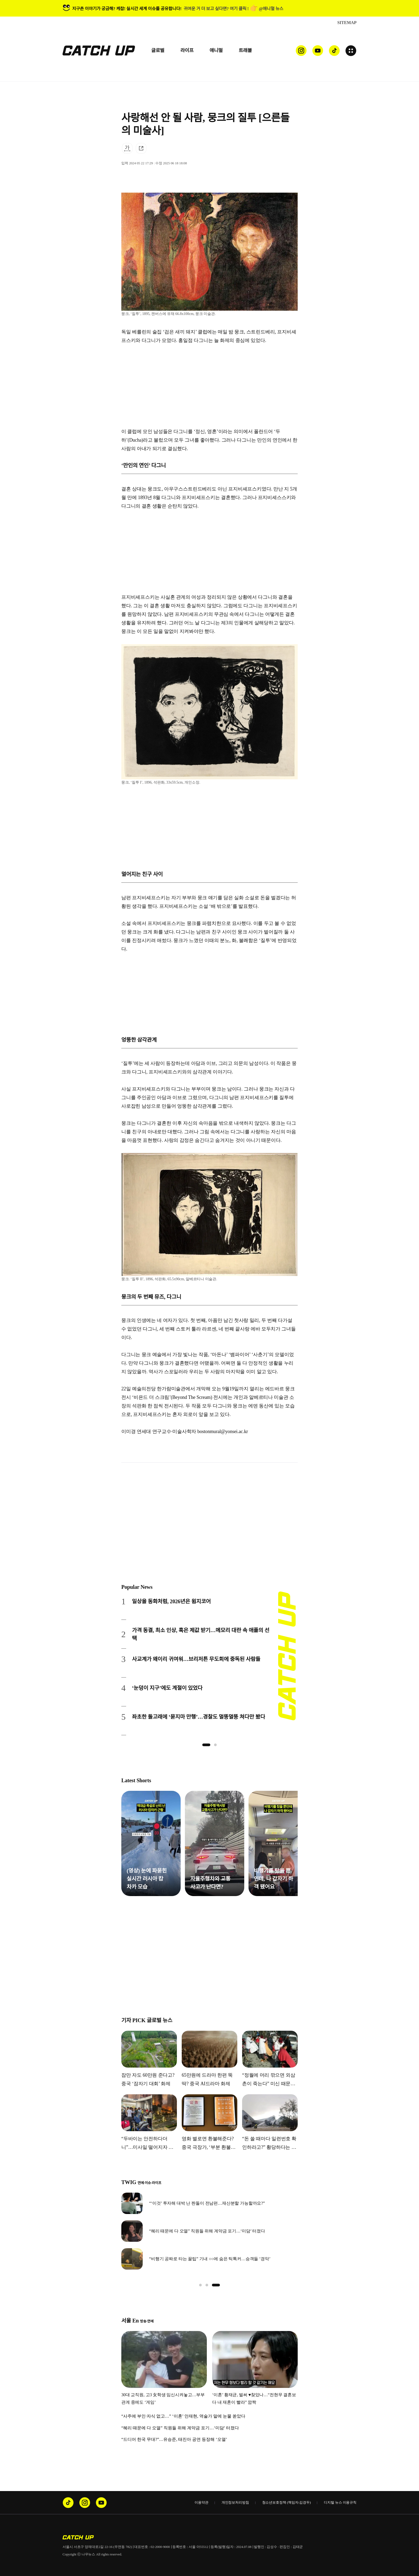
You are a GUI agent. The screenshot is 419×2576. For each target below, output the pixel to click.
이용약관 (201, 2502)
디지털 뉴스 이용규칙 (340, 2502)
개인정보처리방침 (235, 2502)
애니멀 (216, 50)
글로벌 (157, 50)
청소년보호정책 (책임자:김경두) (286, 2502)
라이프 (186, 50)
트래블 (245, 50)
